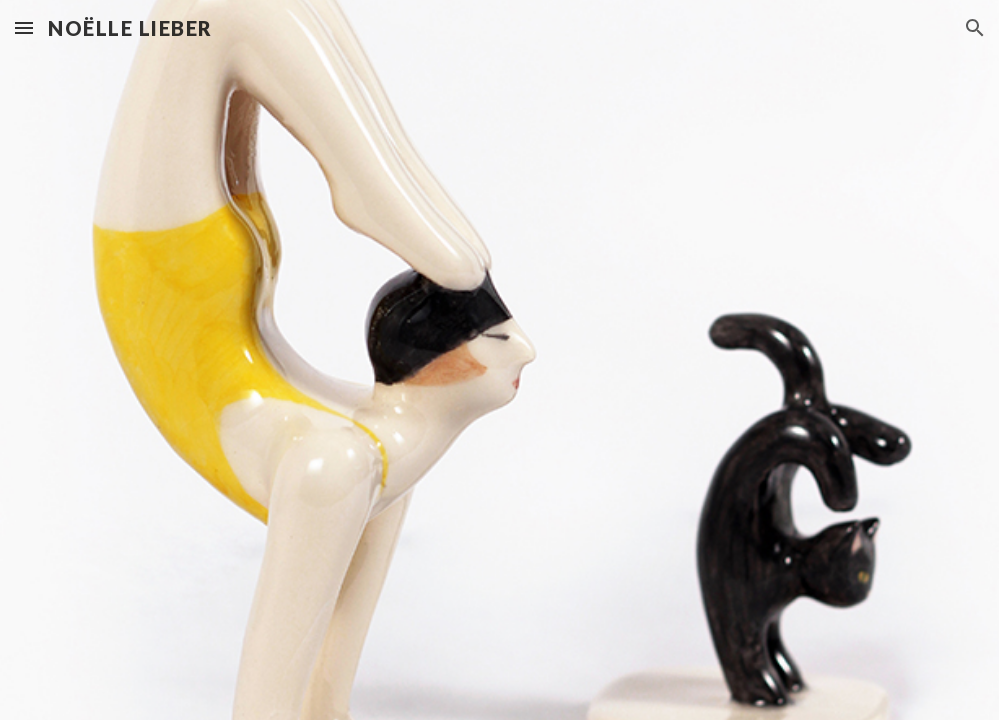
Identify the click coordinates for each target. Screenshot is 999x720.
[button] (24, 27)
